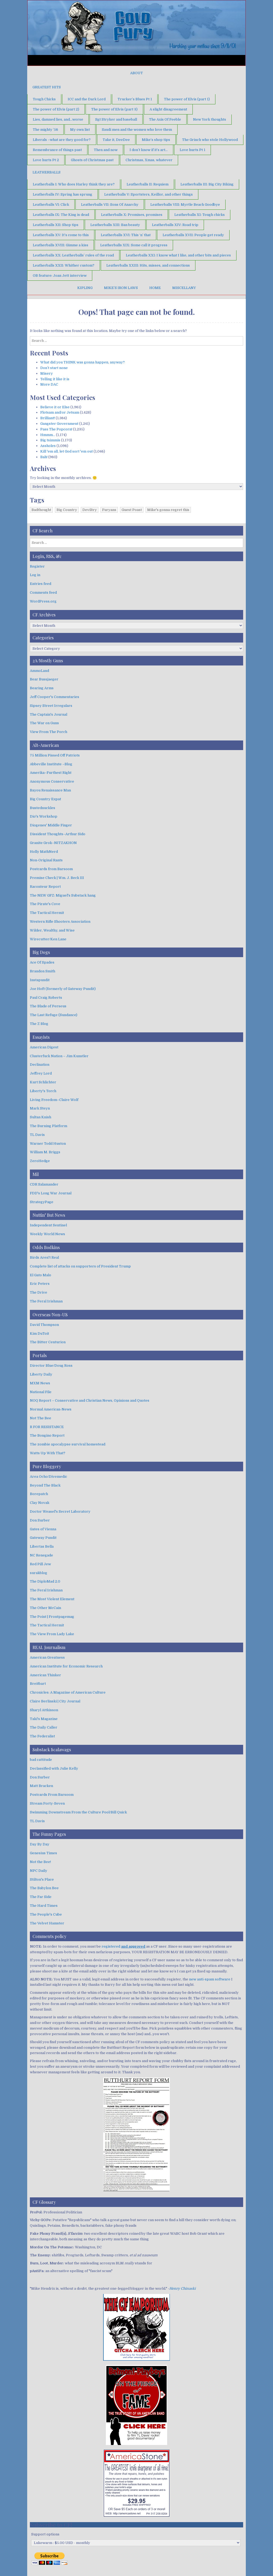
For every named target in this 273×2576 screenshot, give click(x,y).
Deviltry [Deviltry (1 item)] (89, 510)
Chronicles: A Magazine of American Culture (68, 1692)
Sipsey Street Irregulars (51, 706)
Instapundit (40, 980)
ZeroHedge (40, 1161)
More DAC (49, 384)
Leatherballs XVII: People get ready (193, 235)
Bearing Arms (42, 688)
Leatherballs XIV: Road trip (175, 225)
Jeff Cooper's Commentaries (54, 697)
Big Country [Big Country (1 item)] (67, 510)
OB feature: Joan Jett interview (60, 276)
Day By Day (39, 1844)
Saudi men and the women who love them (137, 130)
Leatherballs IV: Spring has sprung (62, 194)
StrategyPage (41, 1202)
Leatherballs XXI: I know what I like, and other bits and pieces (178, 255)
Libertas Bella (42, 1546)
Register (37, 566)
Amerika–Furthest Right (50, 773)
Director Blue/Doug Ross (51, 1366)
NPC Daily (38, 1871)
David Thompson (44, 1325)
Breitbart (38, 1684)
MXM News (40, 1383)
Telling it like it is (54, 379)
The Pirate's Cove (45, 904)
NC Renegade (41, 1555)
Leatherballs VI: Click (51, 205)
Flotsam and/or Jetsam (59, 412)
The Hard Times (44, 1906)
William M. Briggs (45, 1152)
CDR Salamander (44, 1184)
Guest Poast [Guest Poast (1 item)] (132, 510)
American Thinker (45, 1675)
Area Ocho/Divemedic (48, 1477)
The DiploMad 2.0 (45, 1581)
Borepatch (39, 1494)
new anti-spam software (209, 1979)
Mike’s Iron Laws (121, 288)
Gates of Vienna (43, 1529)
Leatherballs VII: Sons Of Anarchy (109, 205)
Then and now (106, 150)
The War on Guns (44, 723)
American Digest (44, 1047)
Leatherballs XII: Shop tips (55, 225)
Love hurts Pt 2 (46, 160)
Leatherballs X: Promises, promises (131, 215)
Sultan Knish (40, 1117)
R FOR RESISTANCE (47, 1427)
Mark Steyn (40, 1108)
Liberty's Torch (43, 1091)
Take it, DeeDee (116, 140)
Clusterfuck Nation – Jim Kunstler (59, 1056)
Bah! (43, 457)
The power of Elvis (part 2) (56, 109)
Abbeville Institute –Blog (51, 764)
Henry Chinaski (182, 2288)
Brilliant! (47, 418)
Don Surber (40, 1520)
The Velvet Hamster (47, 1923)
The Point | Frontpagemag (52, 1617)
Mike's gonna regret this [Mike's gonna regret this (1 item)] (168, 510)
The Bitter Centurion (48, 1342)
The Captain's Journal (48, 714)
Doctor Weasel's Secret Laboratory (60, 1511)
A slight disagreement (168, 109)
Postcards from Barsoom (51, 869)
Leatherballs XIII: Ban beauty (115, 225)
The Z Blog (39, 1024)
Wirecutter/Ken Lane (48, 939)
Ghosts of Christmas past (92, 160)
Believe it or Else (55, 407)
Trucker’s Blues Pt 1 (135, 99)
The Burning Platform (48, 1126)
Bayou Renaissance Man (50, 790)
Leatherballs (47, 172)
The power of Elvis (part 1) (187, 99)
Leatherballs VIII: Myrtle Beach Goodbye (185, 205)
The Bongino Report (47, 1435)
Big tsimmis (50, 440)
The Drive (38, 1292)
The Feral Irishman (46, 1301)
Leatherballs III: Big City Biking (207, 184)
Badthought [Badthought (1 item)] (41, 510)
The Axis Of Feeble (165, 119)
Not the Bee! (40, 1862)
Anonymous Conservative (52, 781)
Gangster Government (59, 424)
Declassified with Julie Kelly (54, 1768)
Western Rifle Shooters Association (60, 922)
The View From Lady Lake (52, 1634)
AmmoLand (39, 671)
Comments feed (43, 593)
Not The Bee (40, 1418)
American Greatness (47, 1657)
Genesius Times (43, 1853)
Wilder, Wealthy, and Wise (52, 930)
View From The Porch (48, 732)
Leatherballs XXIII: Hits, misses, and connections (148, 265)
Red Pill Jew (40, 1564)
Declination (39, 1065)
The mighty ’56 (45, 130)
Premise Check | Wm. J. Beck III (57, 878)
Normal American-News (50, 1409)
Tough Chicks (44, 99)
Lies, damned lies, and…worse (58, 119)
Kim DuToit (39, 1333)
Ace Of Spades (42, 962)
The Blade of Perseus (48, 1006)
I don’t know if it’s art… (149, 150)
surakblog (38, 1573)
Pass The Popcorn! (56, 429)
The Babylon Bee (44, 1888)
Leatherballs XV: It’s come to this (61, 235)
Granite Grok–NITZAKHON (53, 843)
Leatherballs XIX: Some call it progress (133, 245)
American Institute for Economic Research (66, 1666)
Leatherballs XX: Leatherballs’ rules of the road (73, 255)
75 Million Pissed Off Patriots (55, 755)
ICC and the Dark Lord (87, 99)
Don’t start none (54, 368)
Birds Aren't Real (44, 1257)
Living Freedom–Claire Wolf (54, 1100)
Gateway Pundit (43, 1538)
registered (123, 1946)
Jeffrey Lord (41, 1073)
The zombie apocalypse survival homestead (67, 1444)
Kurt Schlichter (43, 1082)
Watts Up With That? (47, 1453)
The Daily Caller (43, 1727)
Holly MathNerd (44, 852)
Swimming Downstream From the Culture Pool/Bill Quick (78, 1812)
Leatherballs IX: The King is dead (61, 215)
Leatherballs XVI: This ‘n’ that (126, 235)
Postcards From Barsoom (52, 1795)
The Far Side (40, 1897)
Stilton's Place (42, 1879)
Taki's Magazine (44, 1719)
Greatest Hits (47, 87)
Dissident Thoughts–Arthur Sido (57, 834)
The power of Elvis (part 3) (114, 109)
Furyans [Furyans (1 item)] (109, 510)
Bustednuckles (42, 808)
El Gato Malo (40, 1275)
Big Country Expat (45, 799)
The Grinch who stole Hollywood (210, 140)
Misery (46, 373)
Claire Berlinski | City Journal (55, 1701)
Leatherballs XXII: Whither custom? (63, 265)
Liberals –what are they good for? (62, 140)
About (136, 73)
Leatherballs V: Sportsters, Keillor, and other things (148, 194)
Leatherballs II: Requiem (147, 184)
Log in (35, 575)
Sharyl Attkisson (44, 1710)
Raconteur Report (45, 887)
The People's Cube (46, 1914)
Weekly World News (47, 1234)
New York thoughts (209, 119)
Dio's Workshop (43, 816)
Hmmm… (47, 435)
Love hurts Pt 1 (192, 150)
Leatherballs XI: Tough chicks (199, 215)
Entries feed (40, 584)
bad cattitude (41, 1760)
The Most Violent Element (52, 1599)
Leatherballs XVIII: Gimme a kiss (60, 245)
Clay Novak (39, 1503)
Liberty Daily (41, 1374)
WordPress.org (43, 601)
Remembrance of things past (57, 150)
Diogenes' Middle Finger (51, 825)
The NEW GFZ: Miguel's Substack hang (63, 895)
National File (40, 1392)
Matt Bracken (41, 1786)
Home (155, 288)
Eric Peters (40, 1284)
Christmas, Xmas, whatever (149, 160)
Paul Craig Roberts (46, 998)
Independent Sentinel (48, 1225)
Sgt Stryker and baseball (116, 119)
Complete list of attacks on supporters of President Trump (80, 1266)
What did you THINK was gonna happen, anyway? (82, 362)
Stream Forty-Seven (47, 1803)
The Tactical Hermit (47, 913)
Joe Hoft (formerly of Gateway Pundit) (63, 989)
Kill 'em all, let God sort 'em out (66, 451)
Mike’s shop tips (156, 140)
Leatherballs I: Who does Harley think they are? (74, 184)
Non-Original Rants (46, 860)
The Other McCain (45, 1608)
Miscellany (184, 288)
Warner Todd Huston (48, 1144)
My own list (80, 130)
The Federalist (42, 1736)
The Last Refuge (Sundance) (53, 1015)
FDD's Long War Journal (50, 1193)
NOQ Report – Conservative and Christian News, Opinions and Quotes (89, 1400)
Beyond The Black (45, 1485)
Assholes (48, 446)
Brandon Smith (42, 971)
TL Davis (37, 1135)
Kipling (85, 288)
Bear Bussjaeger (44, 679)
